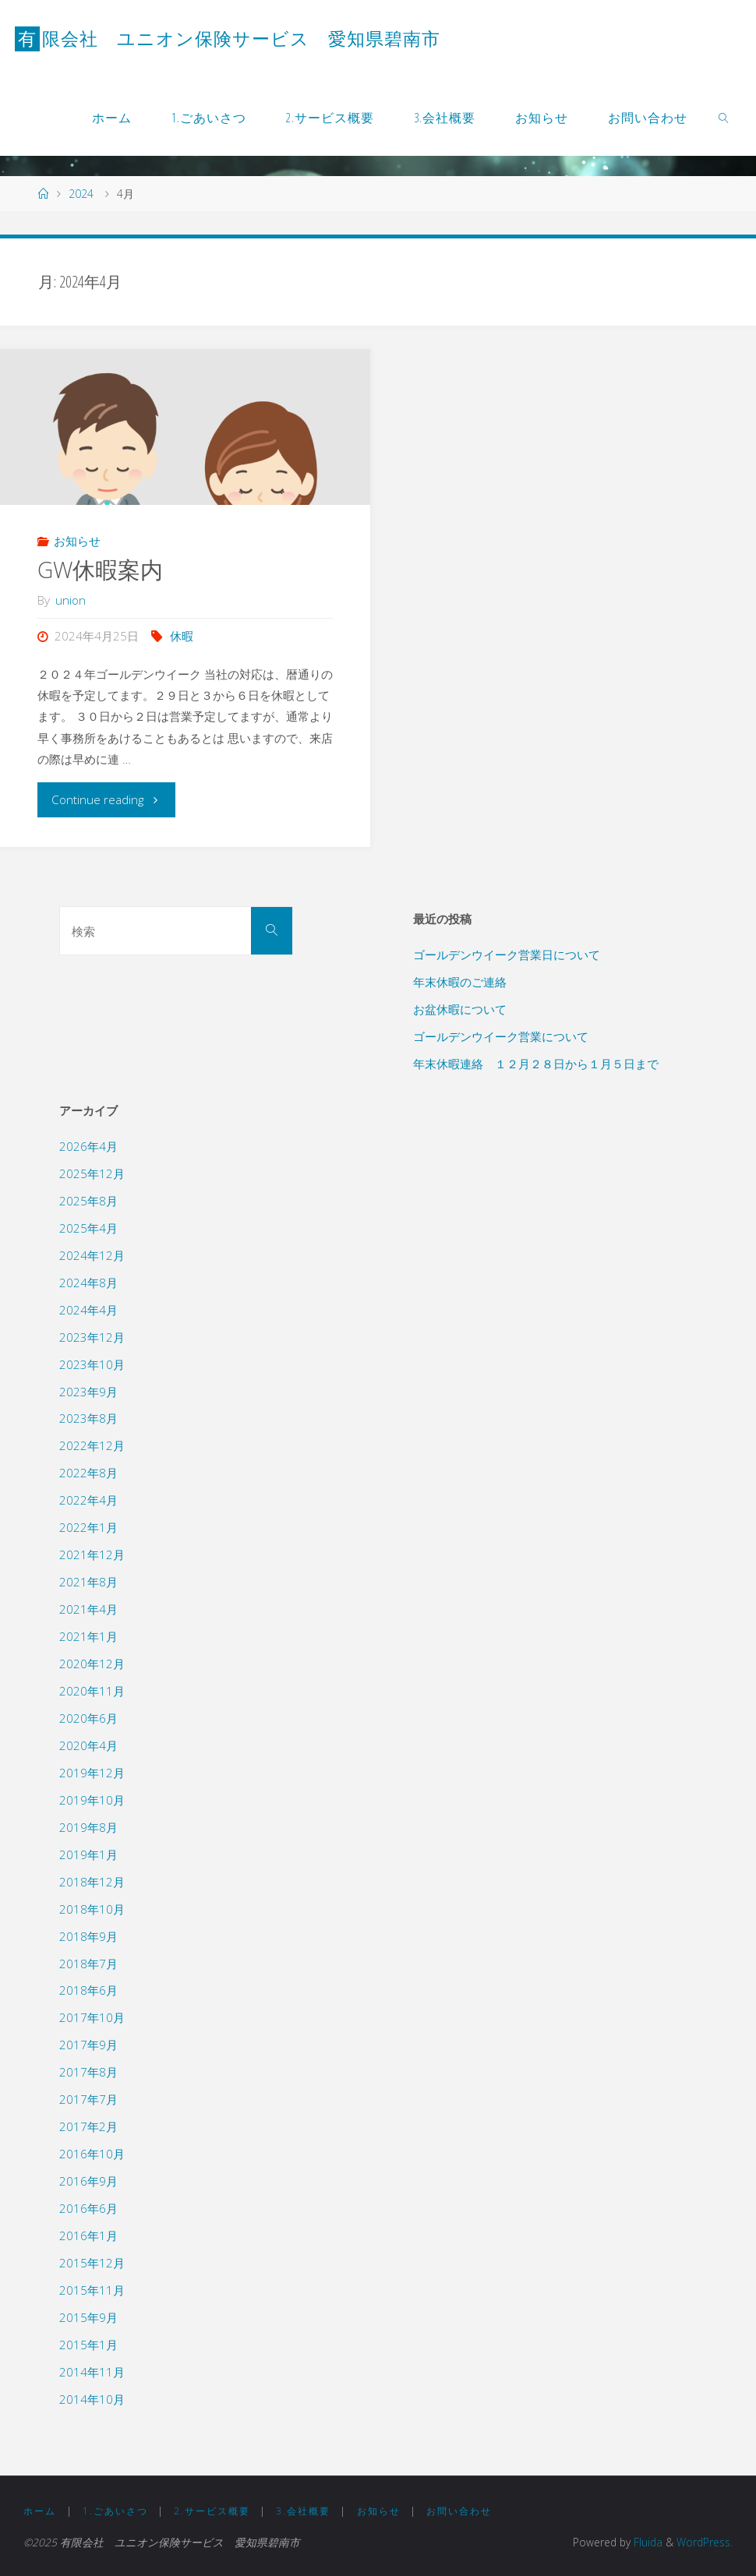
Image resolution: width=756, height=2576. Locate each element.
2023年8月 (88, 1418)
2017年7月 (88, 2099)
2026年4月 (88, 1146)
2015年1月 (88, 2344)
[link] (724, 117)
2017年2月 (88, 2126)
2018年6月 (88, 1990)
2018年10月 (92, 1909)
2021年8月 (88, 1582)
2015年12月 (92, 2263)
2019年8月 (88, 1827)
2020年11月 (92, 1691)
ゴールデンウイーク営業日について (506, 954)
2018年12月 (92, 1882)
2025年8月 (88, 1201)
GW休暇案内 (100, 569)
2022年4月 (88, 1500)
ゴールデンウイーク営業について (500, 1036)
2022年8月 (88, 1472)
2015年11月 (92, 2290)
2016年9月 (88, 2181)
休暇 (181, 636)
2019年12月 (92, 1772)
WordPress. (705, 2542)
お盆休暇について (460, 1009)
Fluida (646, 2542)
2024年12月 (92, 1255)
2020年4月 (88, 1745)
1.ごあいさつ (115, 2511)
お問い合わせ (459, 2511)
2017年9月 (88, 2044)
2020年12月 (92, 1663)
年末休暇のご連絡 (460, 982)
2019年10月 (92, 1800)
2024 (81, 193)
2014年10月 (92, 2399)
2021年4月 (88, 1609)
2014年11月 (92, 2372)
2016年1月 (88, 2235)
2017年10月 (92, 2017)
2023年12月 (92, 1337)
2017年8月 (88, 2072)
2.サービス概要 (212, 2511)
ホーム (39, 2511)
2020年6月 (88, 1718)
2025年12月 (92, 1173)
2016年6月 (88, 2208)
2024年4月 (88, 1310)
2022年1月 (88, 1527)
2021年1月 (88, 1636)
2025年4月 (88, 1228)
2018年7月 (88, 1963)
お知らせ (77, 541)
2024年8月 (88, 1282)
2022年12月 (92, 1445)
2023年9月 (88, 1391)
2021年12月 (92, 1554)
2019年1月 (88, 1854)
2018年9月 (88, 1936)
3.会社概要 (303, 2511)
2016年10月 (92, 2153)
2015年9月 (88, 2317)
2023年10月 (92, 1364)
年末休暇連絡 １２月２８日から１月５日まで (536, 1063)
